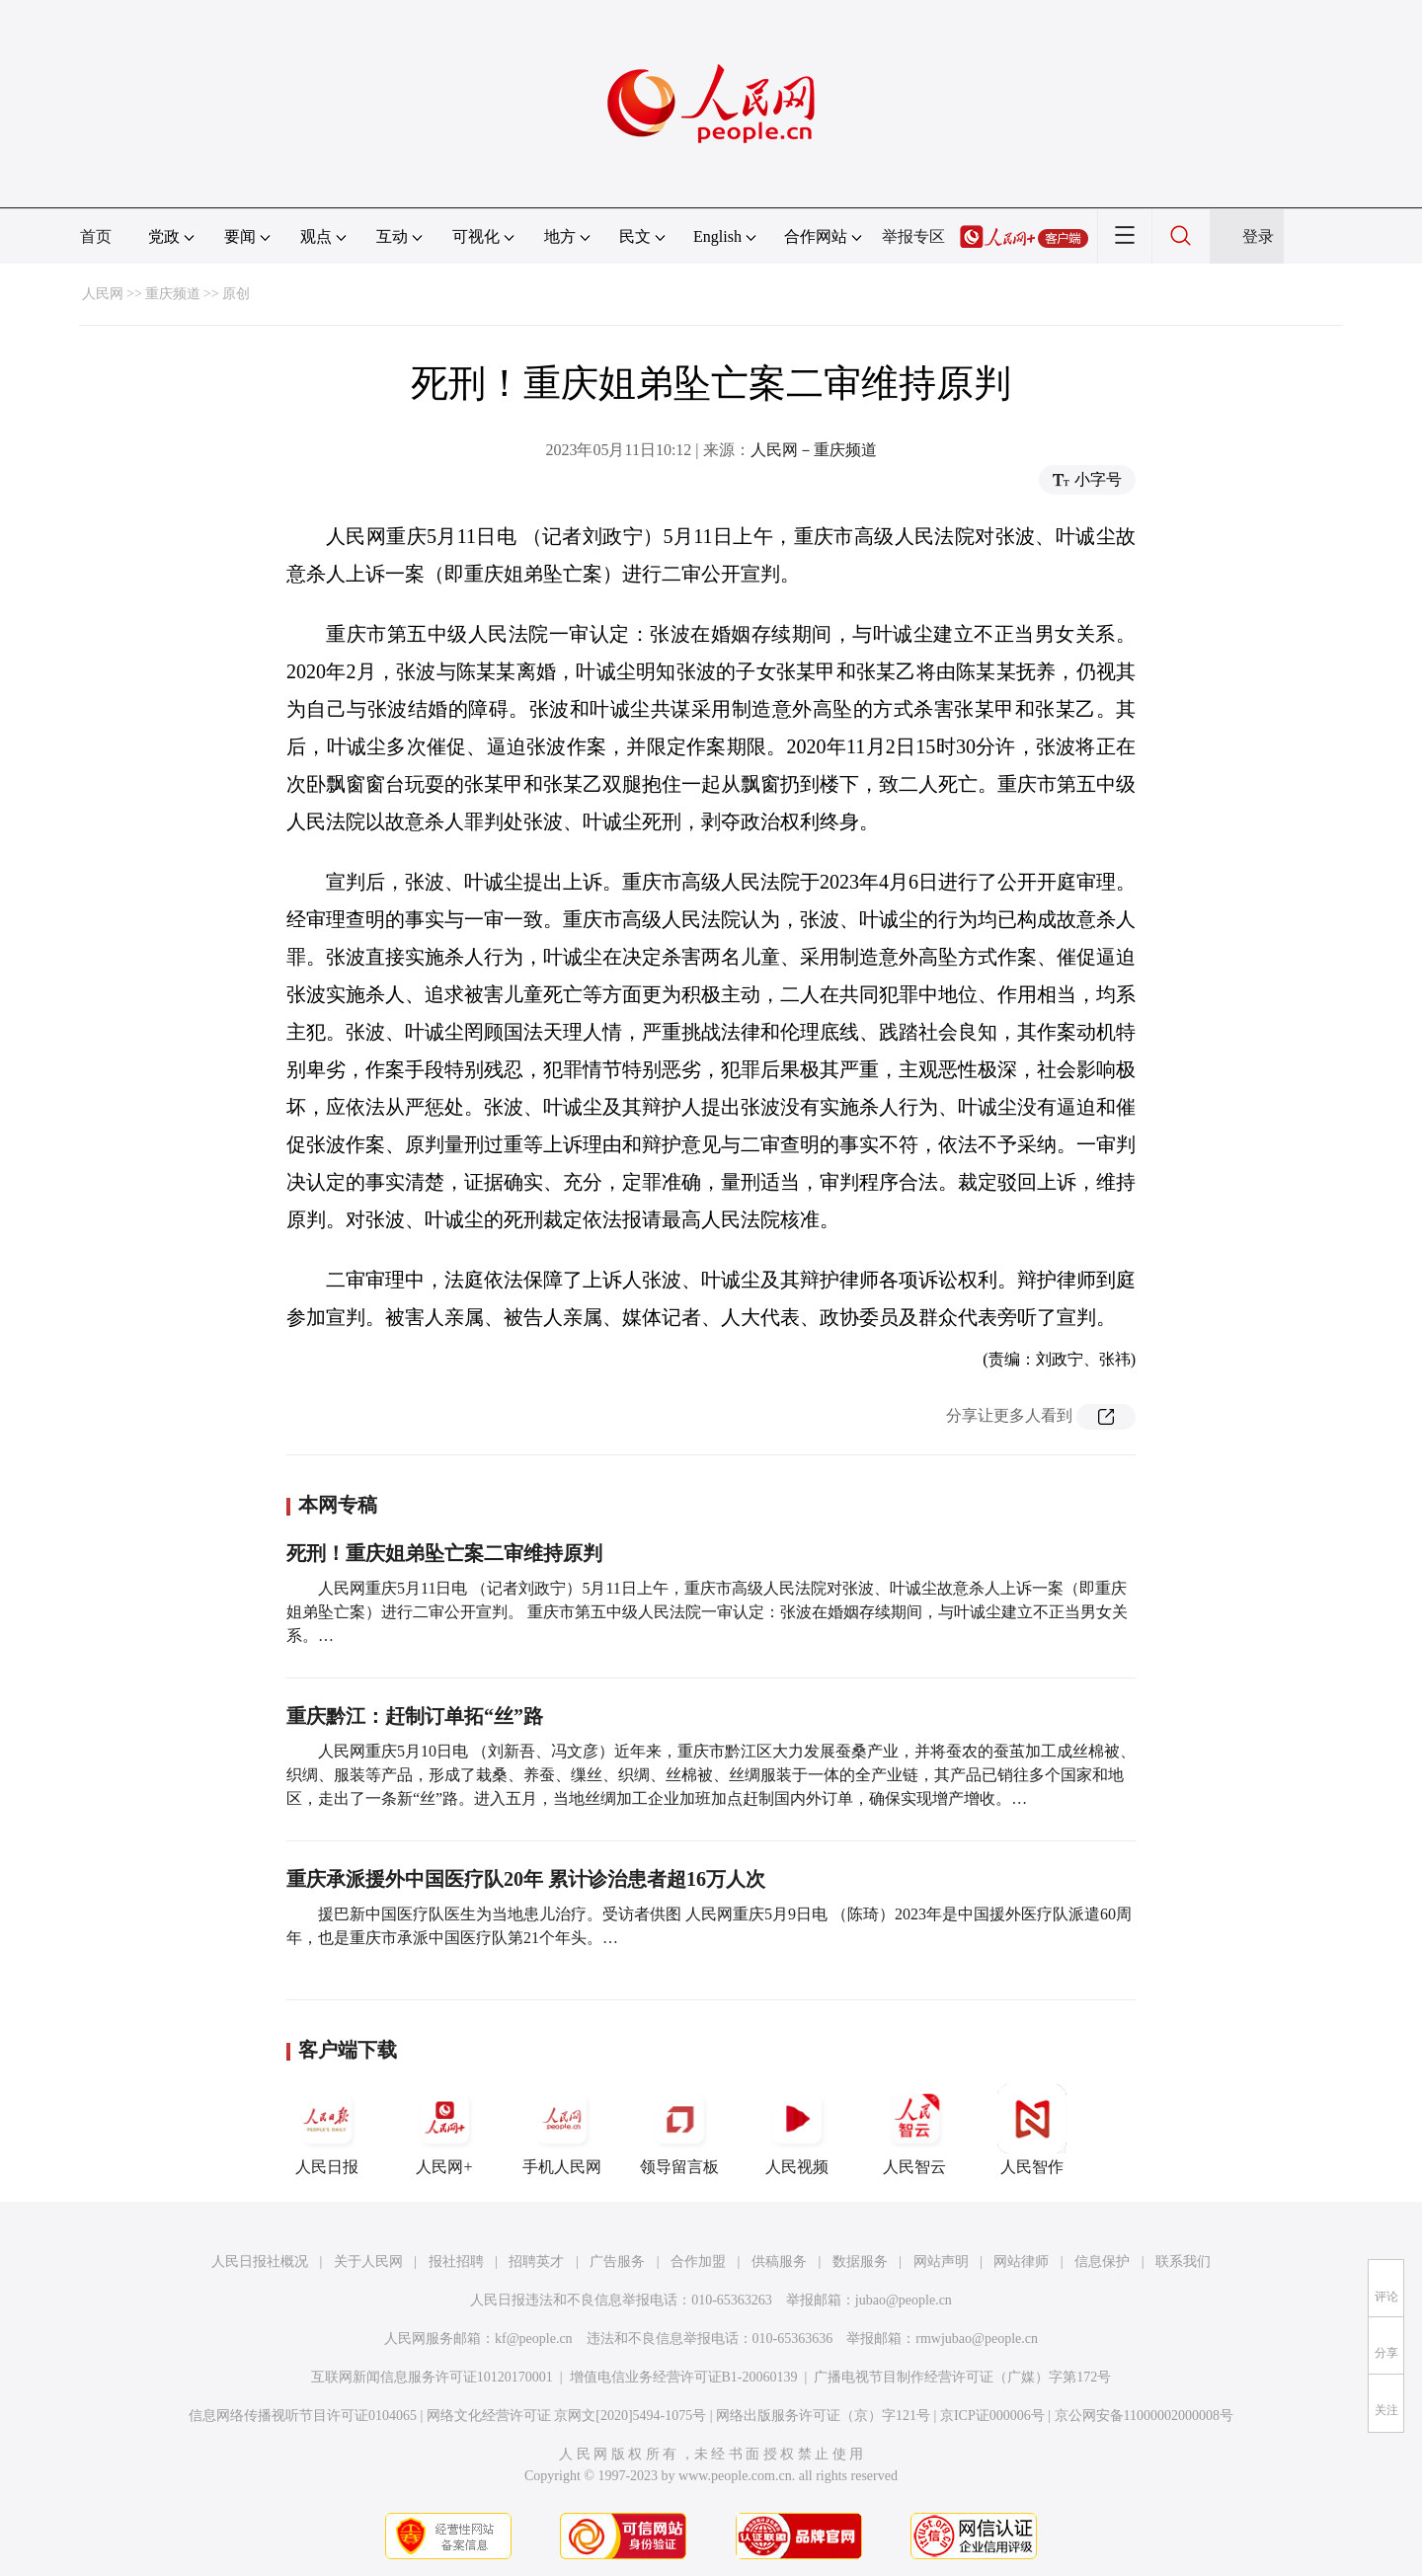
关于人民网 (368, 2261)
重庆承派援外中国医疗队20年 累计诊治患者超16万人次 (525, 1879)
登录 (1258, 236)
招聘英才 (536, 2261)
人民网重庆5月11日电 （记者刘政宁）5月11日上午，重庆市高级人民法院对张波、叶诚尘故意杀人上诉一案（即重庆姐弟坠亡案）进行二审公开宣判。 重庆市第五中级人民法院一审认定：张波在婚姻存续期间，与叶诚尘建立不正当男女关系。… (707, 1612)
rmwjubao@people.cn (976, 2338)
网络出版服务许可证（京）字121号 (823, 2415)
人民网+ (444, 2129)
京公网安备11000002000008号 (1144, 2415)
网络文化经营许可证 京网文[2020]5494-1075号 (567, 2415)
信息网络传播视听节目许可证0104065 (303, 2415)
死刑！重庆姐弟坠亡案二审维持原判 (444, 1553)
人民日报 (326, 2129)
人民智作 (1031, 2129)
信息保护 (1102, 2261)
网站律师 (1021, 2261)
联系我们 (1183, 2261)
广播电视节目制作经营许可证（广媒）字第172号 (962, 2377)
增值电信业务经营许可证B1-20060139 (684, 2377)
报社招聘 (456, 2261)
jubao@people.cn (903, 2300)
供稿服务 (779, 2261)
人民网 (102, 293)
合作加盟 (698, 2261)
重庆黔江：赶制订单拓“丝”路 (414, 1716)
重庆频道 (172, 293)
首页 (96, 236)
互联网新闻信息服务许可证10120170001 (432, 2377)
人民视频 (796, 2129)
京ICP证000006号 (992, 2415)
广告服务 (617, 2261)
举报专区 (913, 236)
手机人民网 (561, 2129)
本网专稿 (337, 1505)
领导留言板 (679, 2129)
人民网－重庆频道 (813, 449)
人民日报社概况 (259, 2261)
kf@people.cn (534, 2338)
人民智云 (914, 2129)
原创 (236, 293)
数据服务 (860, 2261)
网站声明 (941, 2261)
